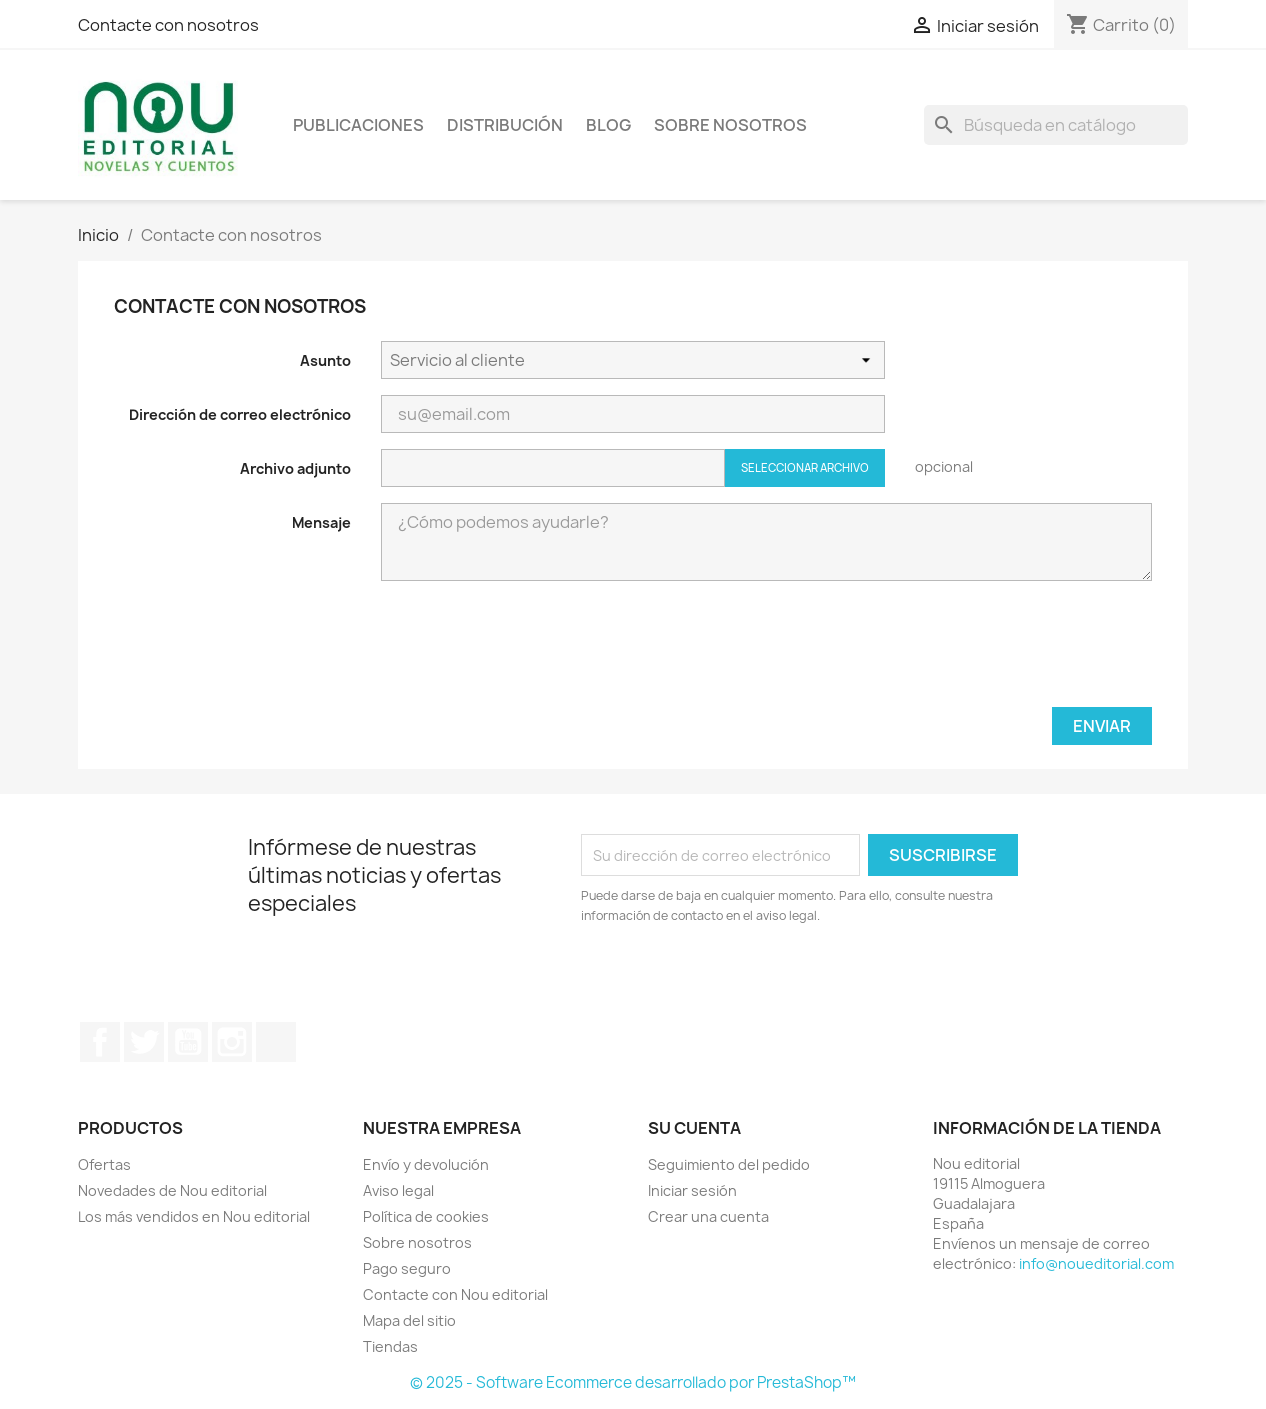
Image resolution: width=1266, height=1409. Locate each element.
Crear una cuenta (708, 1216)
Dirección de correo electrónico (240, 414)
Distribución (505, 125)
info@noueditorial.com (1096, 1263)
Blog (608, 125)
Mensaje (321, 522)
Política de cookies (426, 1216)
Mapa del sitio (409, 1320)
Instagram (232, 1042)
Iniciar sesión (692, 1190)
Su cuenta (694, 1128)
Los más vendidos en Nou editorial (194, 1216)
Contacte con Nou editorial (455, 1294)
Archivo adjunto (295, 468)
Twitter (144, 1042)
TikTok (276, 1042)
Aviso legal (398, 1190)
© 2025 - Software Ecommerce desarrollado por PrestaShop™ (633, 1382)
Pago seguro (407, 1268)
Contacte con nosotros (168, 25)
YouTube (188, 1042)
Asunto (325, 360)
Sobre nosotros (730, 125)
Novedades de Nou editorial (172, 1190)
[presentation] (1000, 652)
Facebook (100, 1042)
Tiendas (390, 1346)
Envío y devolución (426, 1164)
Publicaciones (358, 125)
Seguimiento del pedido (729, 1164)
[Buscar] (1056, 125)
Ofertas (104, 1164)
